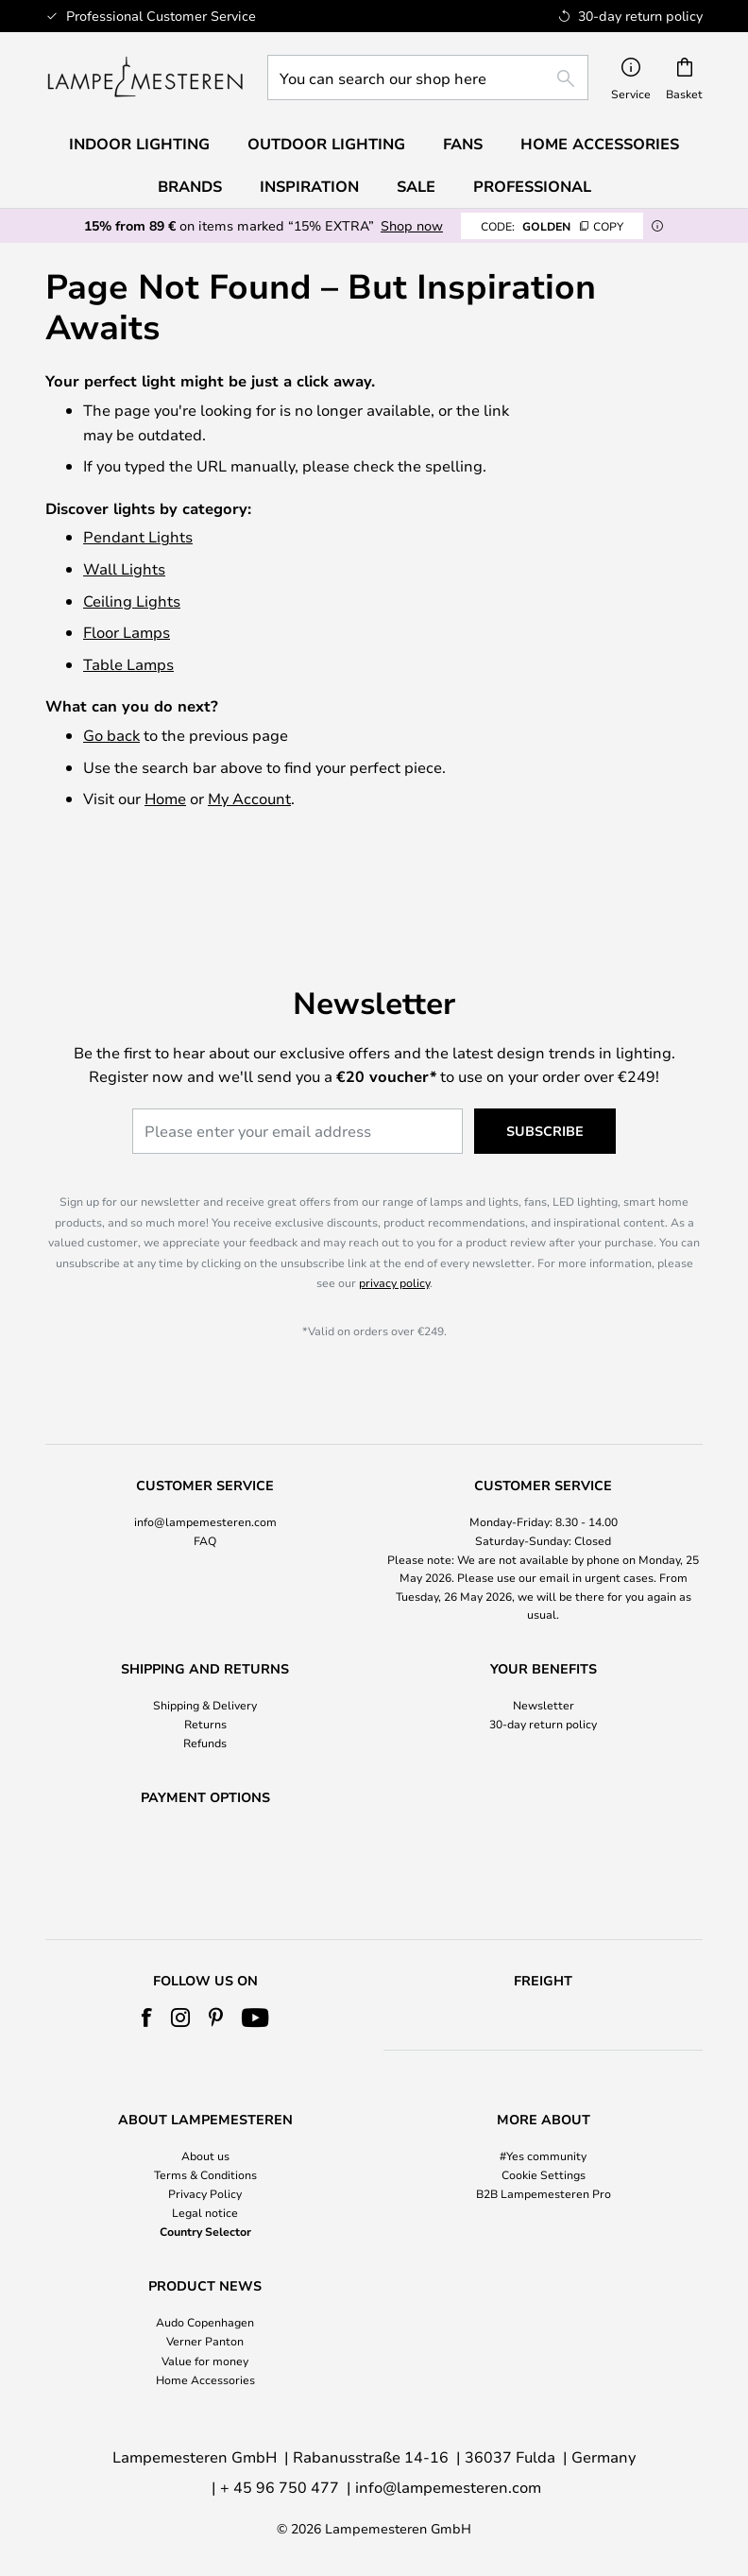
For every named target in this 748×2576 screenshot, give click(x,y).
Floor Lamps (126, 632)
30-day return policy (543, 1674)
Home (165, 798)
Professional (532, 186)
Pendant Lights (138, 536)
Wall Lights (124, 568)
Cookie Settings (544, 2174)
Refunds (205, 1693)
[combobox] (427, 77)
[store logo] (145, 77)
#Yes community (543, 2155)
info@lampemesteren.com (205, 1471)
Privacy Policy (205, 2193)
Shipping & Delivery (205, 1654)
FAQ (205, 1491)
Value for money (205, 2360)
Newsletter (543, 1654)
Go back (111, 735)
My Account (249, 798)
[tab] (205, 1501)
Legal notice (205, 2212)
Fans (463, 143)
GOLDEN (552, 225)
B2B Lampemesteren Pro (543, 2193)
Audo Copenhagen (205, 2321)
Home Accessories (205, 2379)
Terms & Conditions (205, 2174)
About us (205, 2155)
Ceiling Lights (131, 600)
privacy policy (394, 1233)
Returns (205, 1674)
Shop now (412, 225)
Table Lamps (128, 664)
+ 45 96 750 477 (279, 2487)
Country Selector (205, 2231)
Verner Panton (205, 2340)
